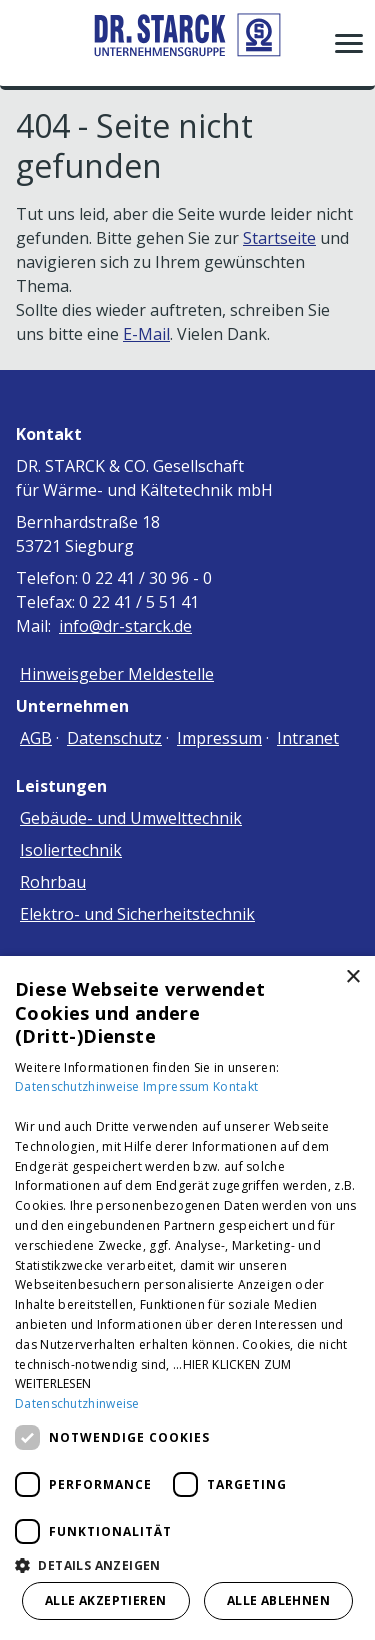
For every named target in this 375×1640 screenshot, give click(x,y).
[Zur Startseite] (188, 42)
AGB (36, 738)
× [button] (352, 977)
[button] (349, 43)
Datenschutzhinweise (79, 1086)
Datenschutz (114, 738)
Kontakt (235, 1086)
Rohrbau (53, 882)
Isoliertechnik (71, 850)
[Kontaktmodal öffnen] (28, 43)
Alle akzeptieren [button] (105, 1600)
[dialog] (187, 1298)
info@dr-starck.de (125, 626)
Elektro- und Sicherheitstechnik (137, 914)
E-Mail (146, 334)
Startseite (279, 238)
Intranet (308, 738)
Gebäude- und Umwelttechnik (131, 818)
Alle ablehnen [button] (278, 1600)
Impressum (219, 738)
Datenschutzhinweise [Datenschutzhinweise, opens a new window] (77, 1403)
